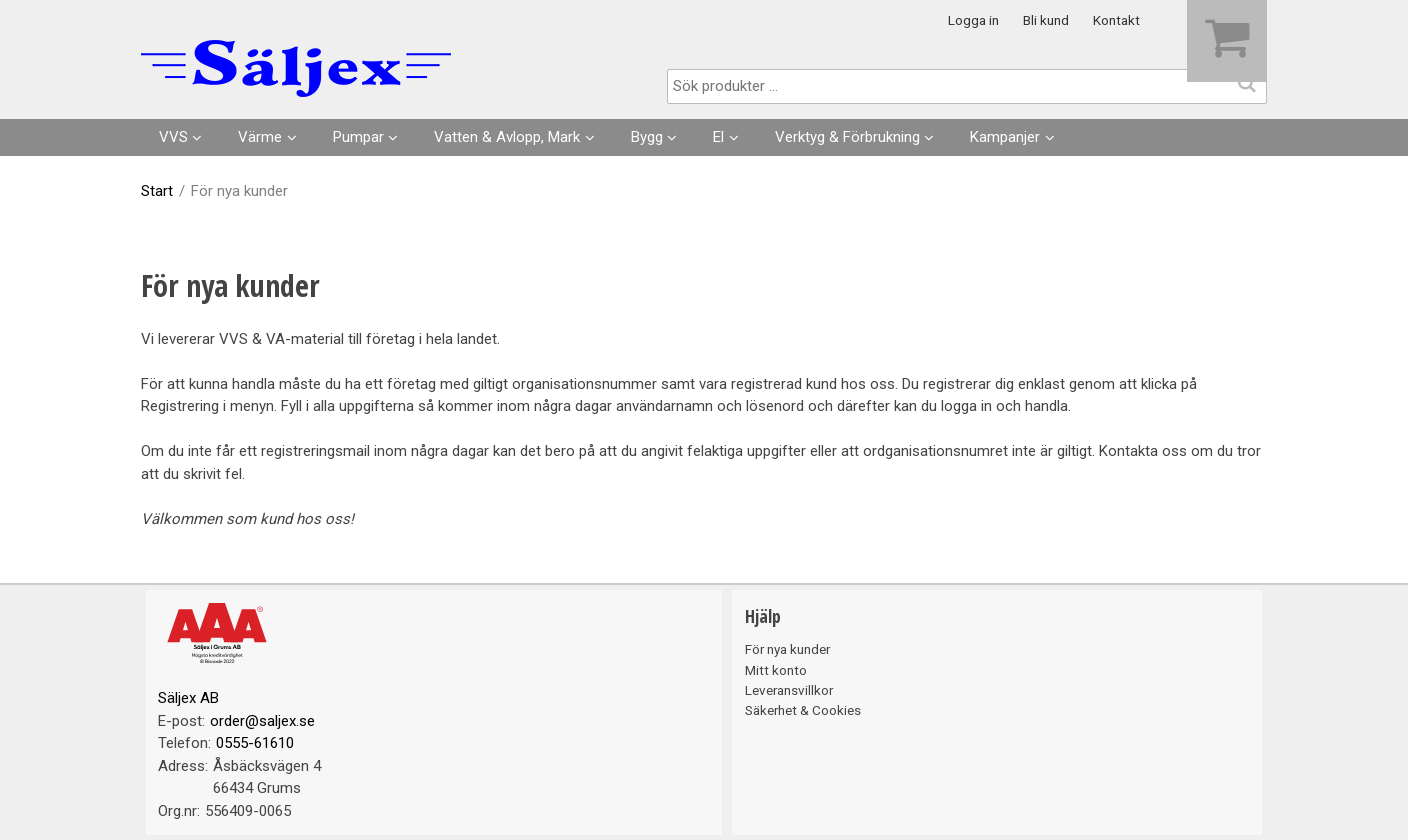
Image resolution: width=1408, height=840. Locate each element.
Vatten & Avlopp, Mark (507, 137)
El (718, 137)
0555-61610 (255, 743)
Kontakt (1116, 20)
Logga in (973, 20)
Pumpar (358, 137)
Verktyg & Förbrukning (847, 137)
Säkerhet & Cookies (803, 710)
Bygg (647, 137)
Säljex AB (188, 698)
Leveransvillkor (789, 690)
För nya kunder (787, 649)
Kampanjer (1005, 137)
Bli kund (1046, 20)
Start (157, 191)
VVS (173, 137)
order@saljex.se (262, 721)
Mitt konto (776, 670)
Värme (260, 137)
